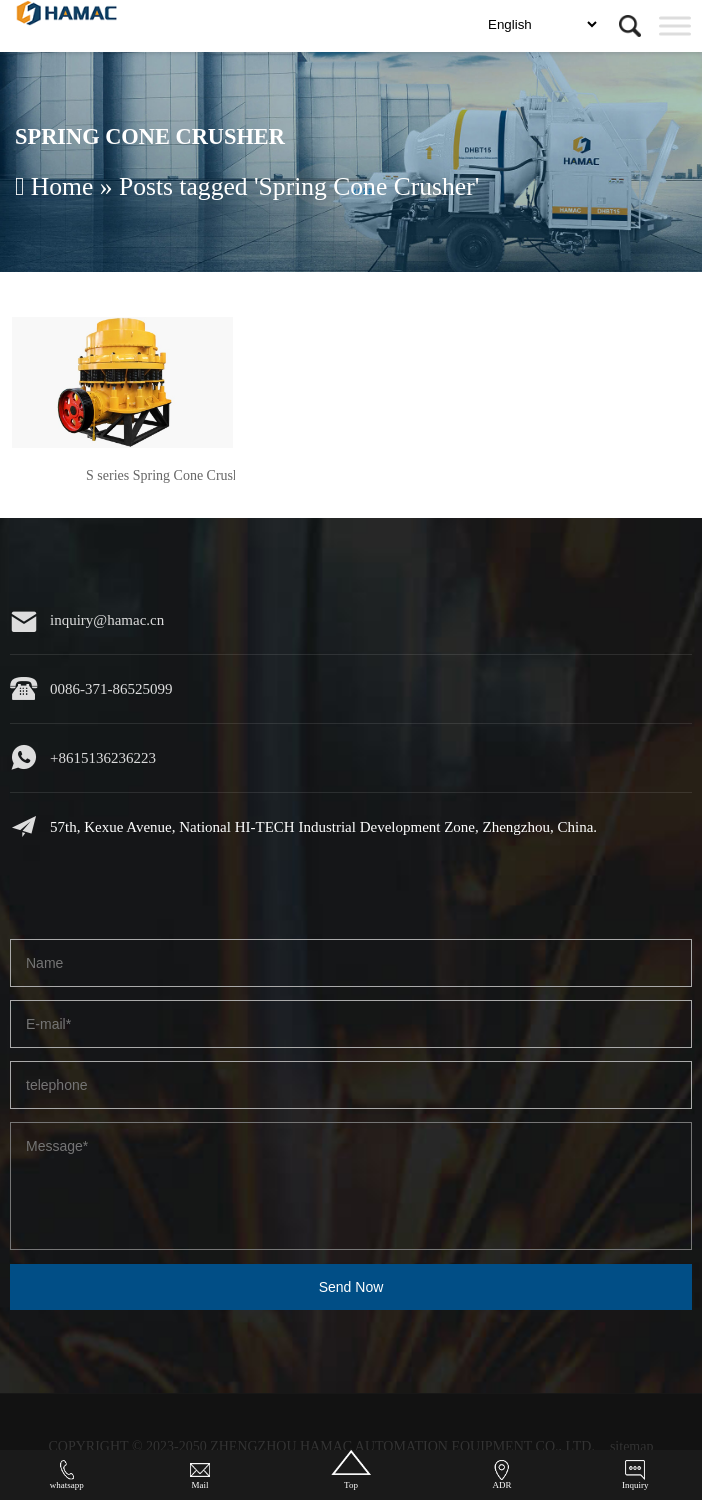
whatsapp (67, 1475)
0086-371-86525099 (111, 689)
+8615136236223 (103, 758)
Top (350, 1470)
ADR (502, 1475)
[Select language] (542, 24)
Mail (200, 1475)
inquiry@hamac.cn (107, 620)
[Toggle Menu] (675, 25)
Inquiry (635, 1475)
